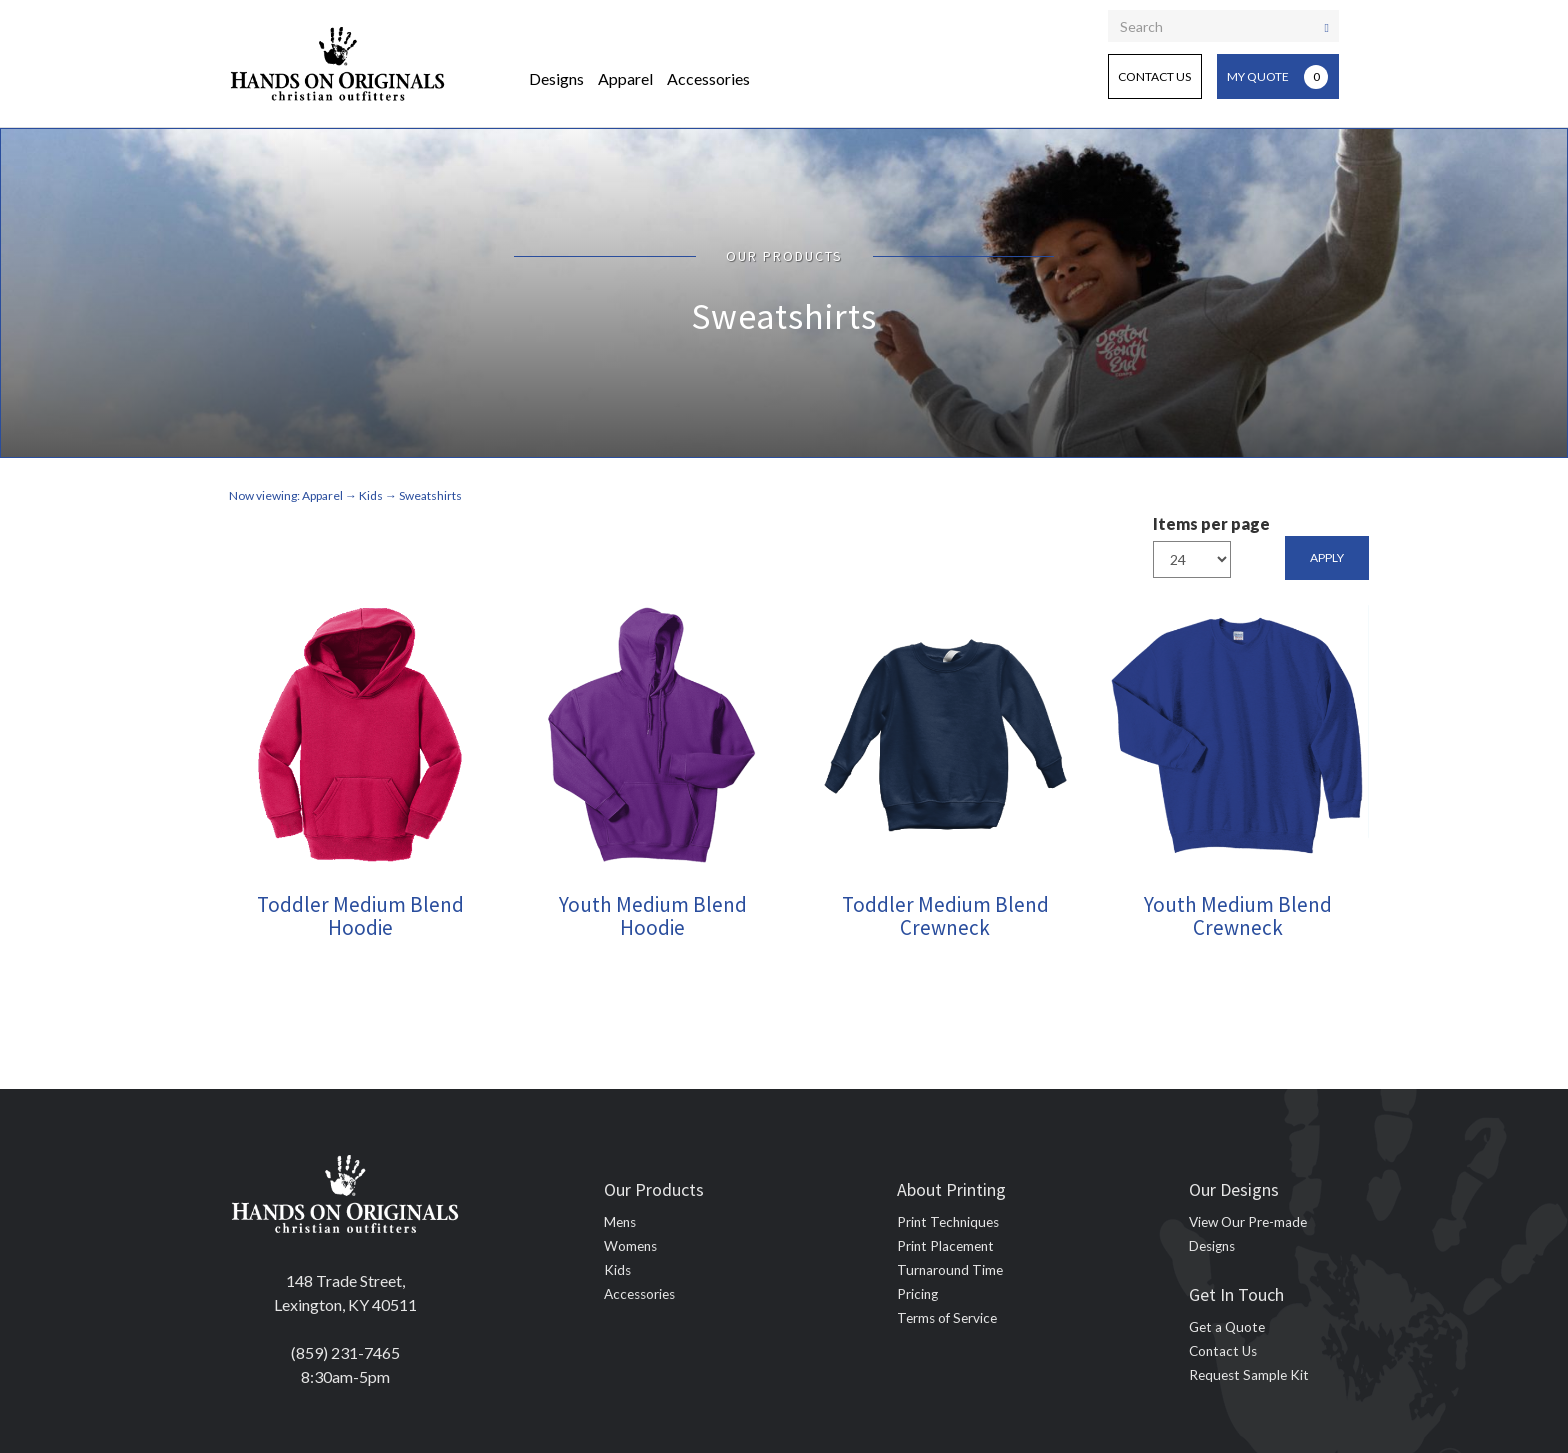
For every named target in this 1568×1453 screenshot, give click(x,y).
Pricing (917, 1294)
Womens (630, 1246)
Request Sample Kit (1249, 1375)
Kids (617, 1270)
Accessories (708, 78)
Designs (556, 78)
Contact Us (1154, 76)
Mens (620, 1222)
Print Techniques (948, 1222)
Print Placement (945, 1246)
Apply (1327, 557)
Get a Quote (1227, 1327)
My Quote (1277, 77)
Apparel (625, 78)
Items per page (1211, 523)
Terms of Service (947, 1318)
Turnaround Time (950, 1270)
